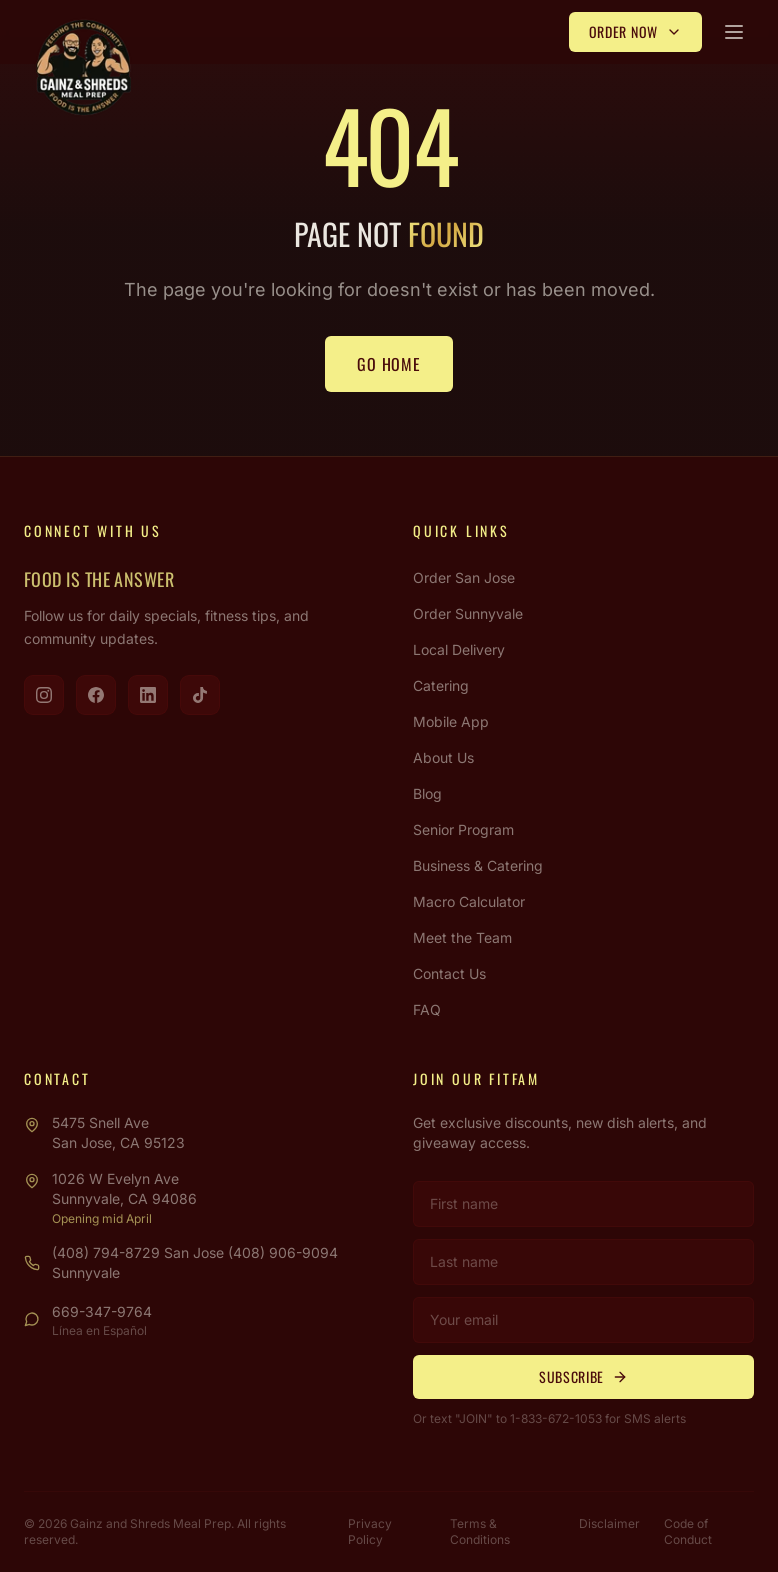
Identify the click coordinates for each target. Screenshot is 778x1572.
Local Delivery (459, 649)
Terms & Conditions (480, 1531)
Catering (441, 685)
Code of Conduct (688, 1531)
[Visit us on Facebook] (96, 695)
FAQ (427, 1009)
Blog (427, 793)
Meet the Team (462, 937)
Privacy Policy (370, 1531)
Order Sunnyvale (468, 613)
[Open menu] (734, 32)
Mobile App (451, 721)
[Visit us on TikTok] (200, 695)
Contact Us (449, 973)
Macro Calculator (469, 901)
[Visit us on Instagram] (44, 695)
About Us (443, 757)
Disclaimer (609, 1523)
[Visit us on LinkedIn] (148, 695)
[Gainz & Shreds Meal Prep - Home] (84, 68)
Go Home (389, 364)
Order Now (635, 31)
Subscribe (583, 1376)
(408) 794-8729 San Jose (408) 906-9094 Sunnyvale (195, 1262)
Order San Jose (464, 577)
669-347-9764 (102, 1311)
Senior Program (463, 829)
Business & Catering (478, 865)
